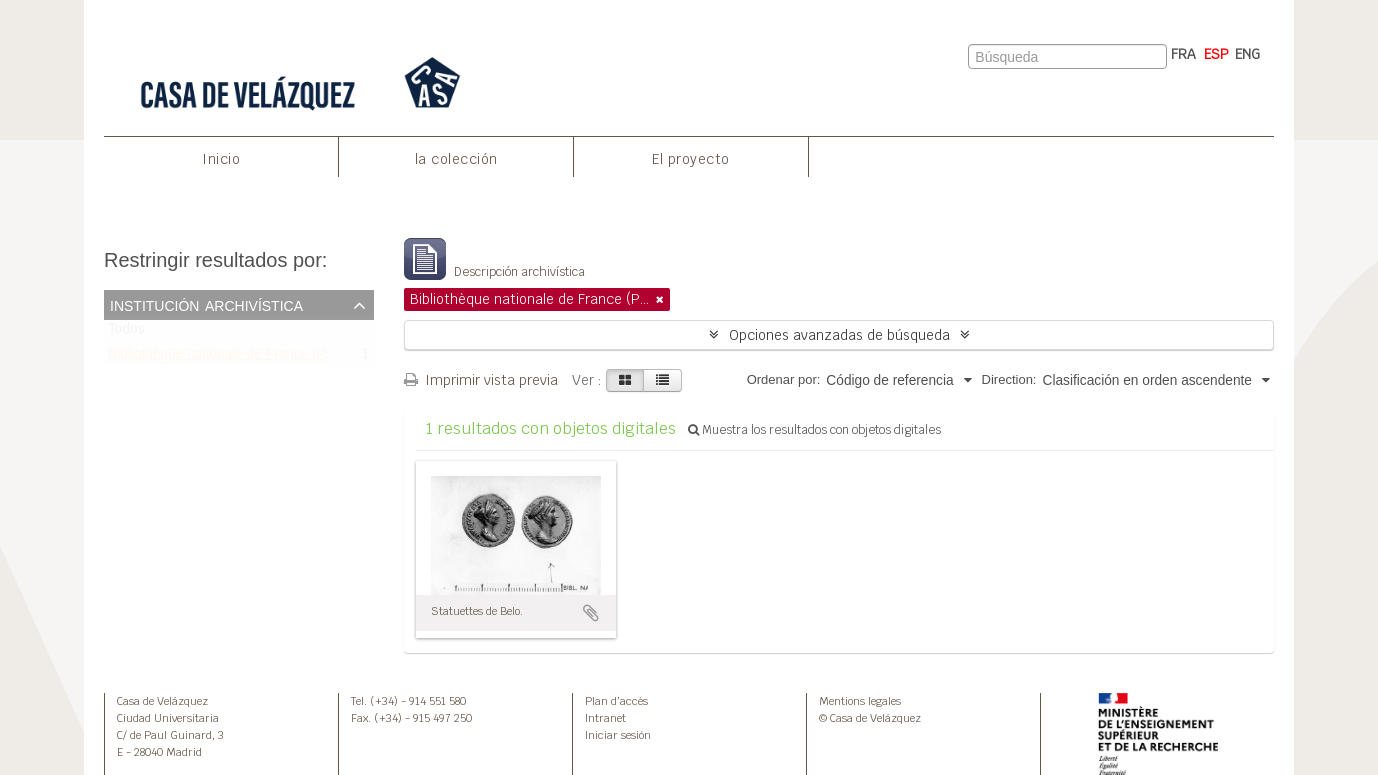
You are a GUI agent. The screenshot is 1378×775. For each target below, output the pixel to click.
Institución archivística (206, 304)
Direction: (1009, 379)
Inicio (221, 159)
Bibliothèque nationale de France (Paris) (230, 357)
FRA (1183, 54)
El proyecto (691, 159)
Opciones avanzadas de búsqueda (839, 335)
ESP (1216, 54)
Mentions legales (860, 701)
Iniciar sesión (618, 735)
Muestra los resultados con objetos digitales (814, 430)
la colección (456, 159)
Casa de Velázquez (162, 701)
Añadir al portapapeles (591, 613)
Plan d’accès (616, 701)
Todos (126, 333)
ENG (1247, 54)
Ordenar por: (784, 379)
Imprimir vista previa (481, 380)
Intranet (605, 718)
